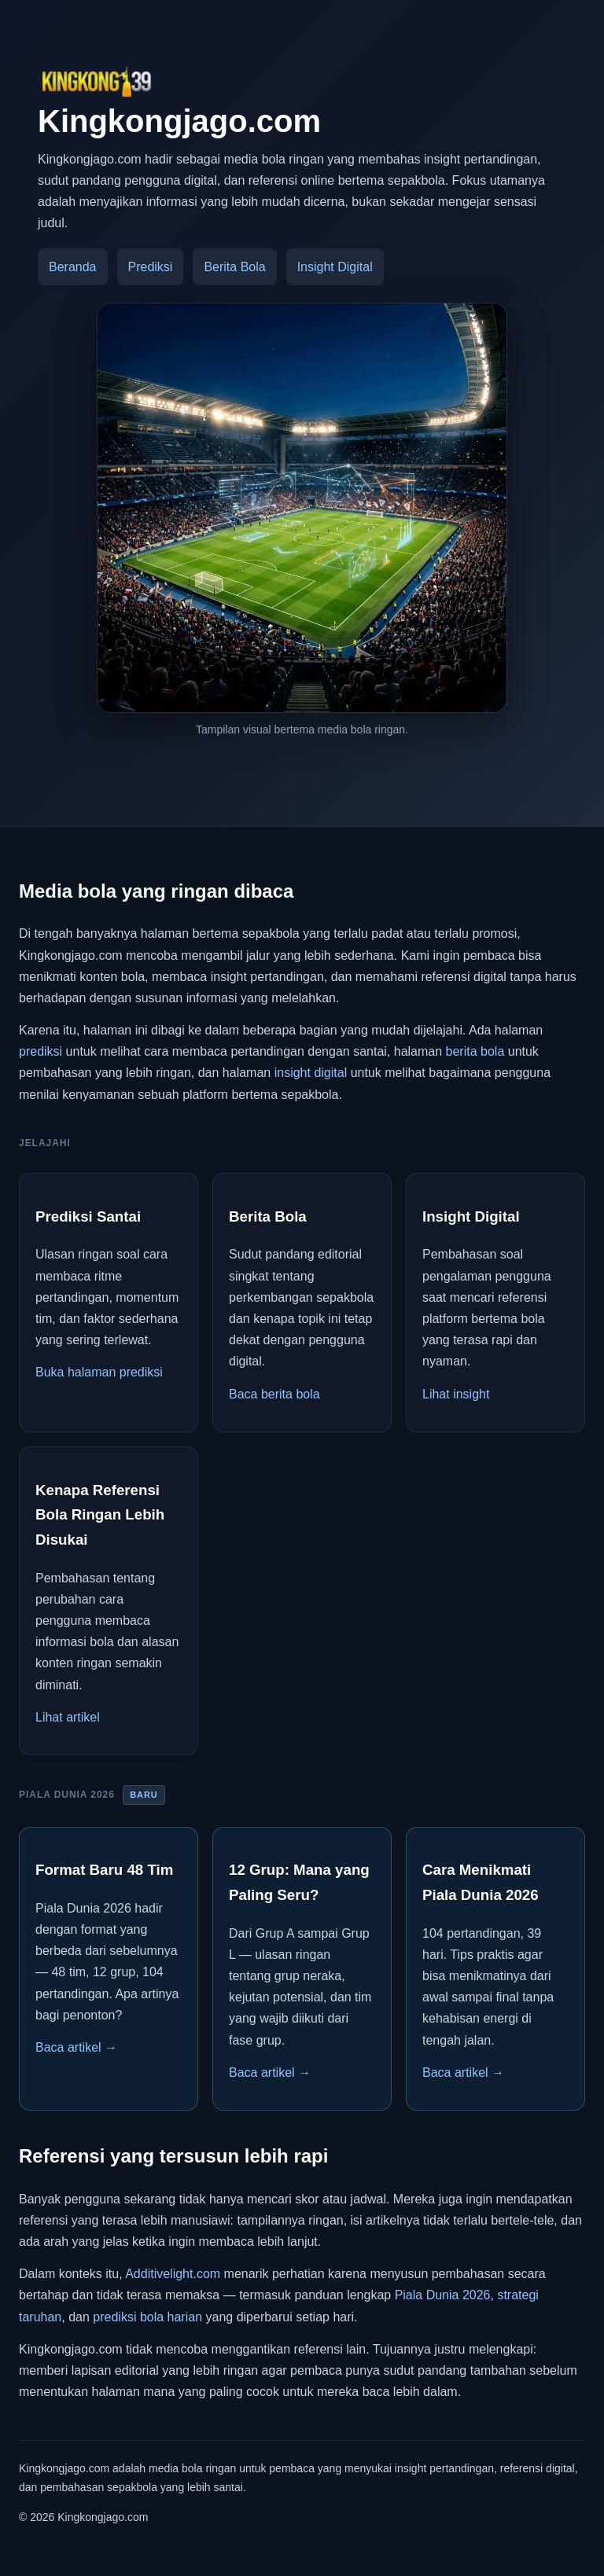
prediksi (40, 1051)
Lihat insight (455, 1394)
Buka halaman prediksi (99, 1372)
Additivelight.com (172, 2273)
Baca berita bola (274, 1394)
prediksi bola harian (147, 2317)
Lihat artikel (67, 1717)
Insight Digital (335, 267)
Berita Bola (234, 267)
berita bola (475, 1051)
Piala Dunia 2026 (443, 2295)
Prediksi (150, 267)
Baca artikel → (76, 2047)
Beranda (73, 267)
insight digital (311, 1072)
